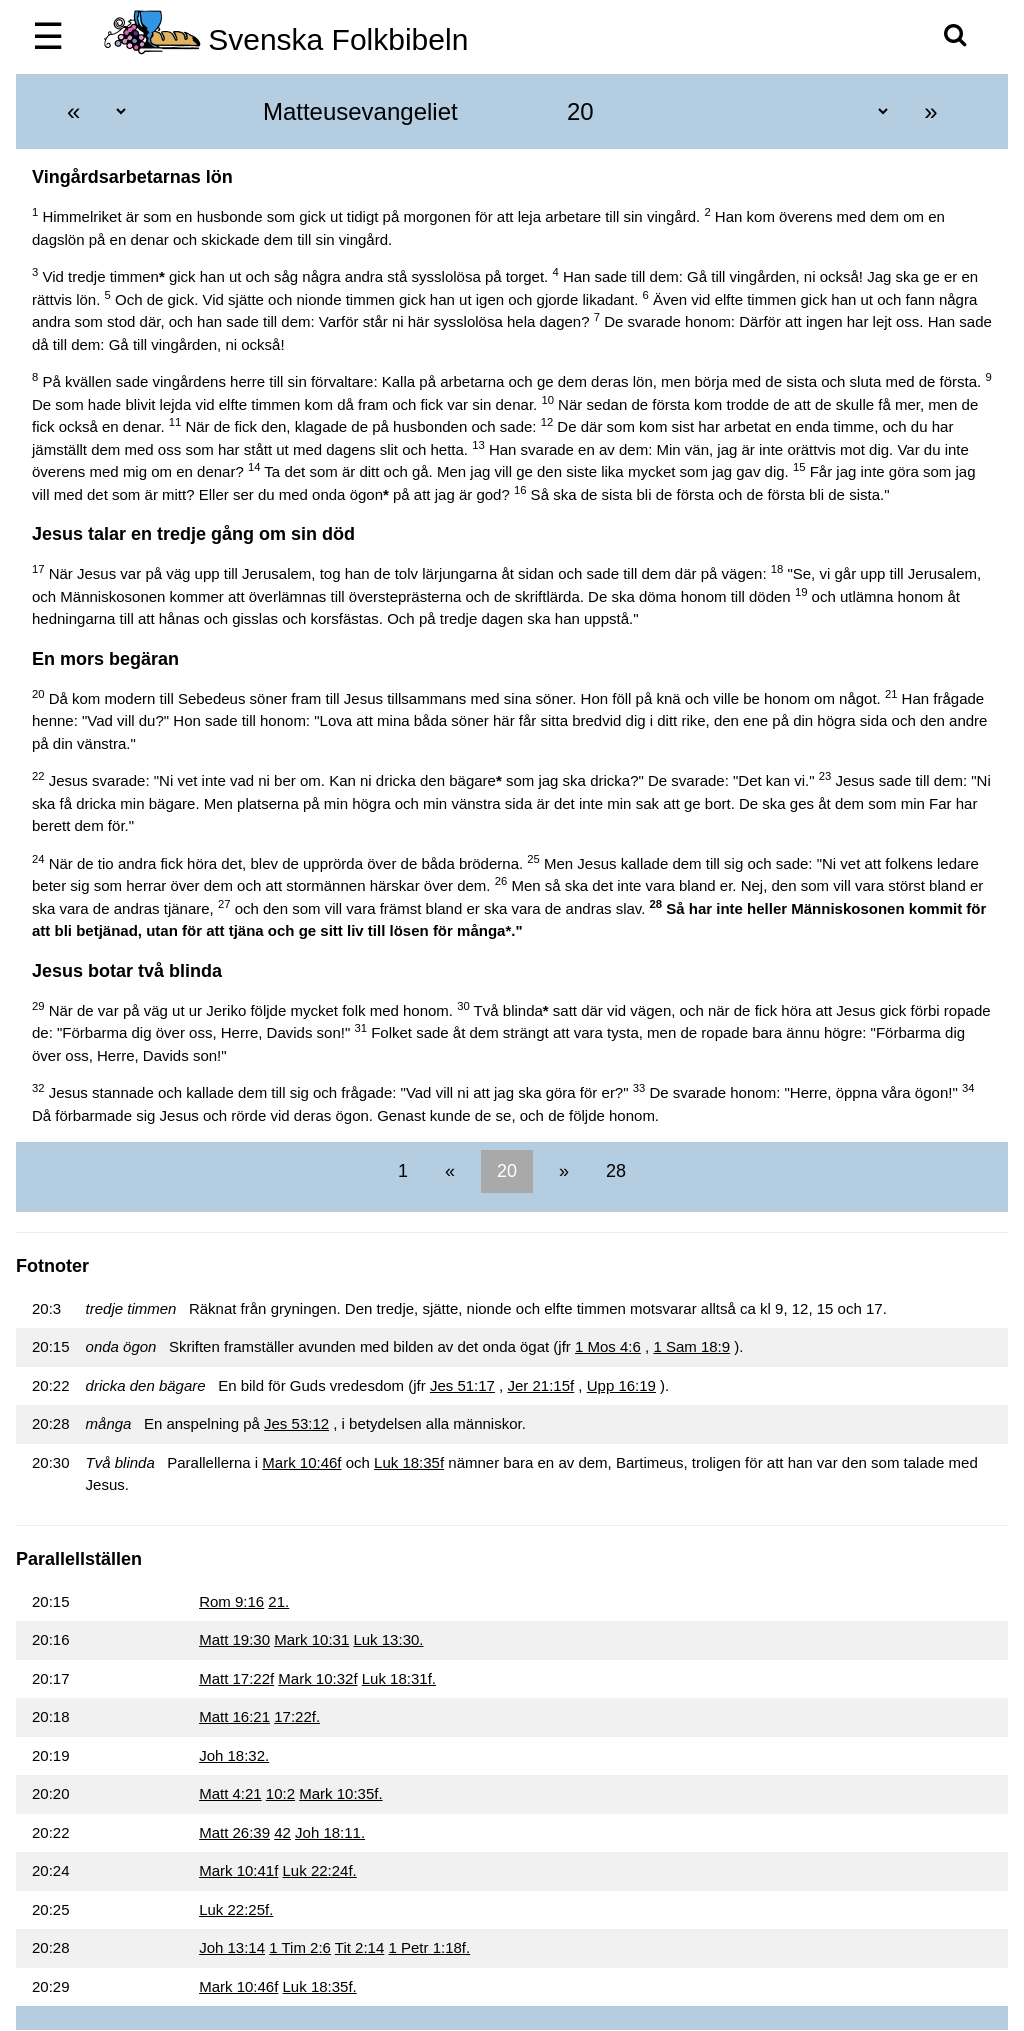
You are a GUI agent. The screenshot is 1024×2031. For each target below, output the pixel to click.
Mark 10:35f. (340, 1793)
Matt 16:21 (234, 1716)
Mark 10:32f (317, 1678)
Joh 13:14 (232, 1947)
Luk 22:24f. (320, 1870)
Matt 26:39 (234, 1832)
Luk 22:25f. (236, 1909)
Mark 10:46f (301, 1462)
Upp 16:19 (621, 1385)
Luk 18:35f (409, 1462)
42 (282, 1832)
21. (278, 1601)
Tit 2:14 (359, 1947)
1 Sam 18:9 (691, 1346)
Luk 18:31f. (399, 1678)
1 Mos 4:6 (608, 1346)
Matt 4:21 (230, 1793)
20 (507, 1171)
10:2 (280, 1793)
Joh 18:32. (234, 1755)
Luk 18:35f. (320, 1986)
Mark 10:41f (238, 1870)
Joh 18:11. (330, 1832)
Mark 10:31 (311, 1639)
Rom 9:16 (231, 1601)
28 (613, 1171)
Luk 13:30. (388, 1639)
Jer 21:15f (540, 1385)
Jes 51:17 (462, 1385)
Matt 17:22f (236, 1678)
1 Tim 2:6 (300, 1947)
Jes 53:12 (296, 1423)
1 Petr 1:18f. (429, 1947)
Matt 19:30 (234, 1639)
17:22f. (297, 1716)
